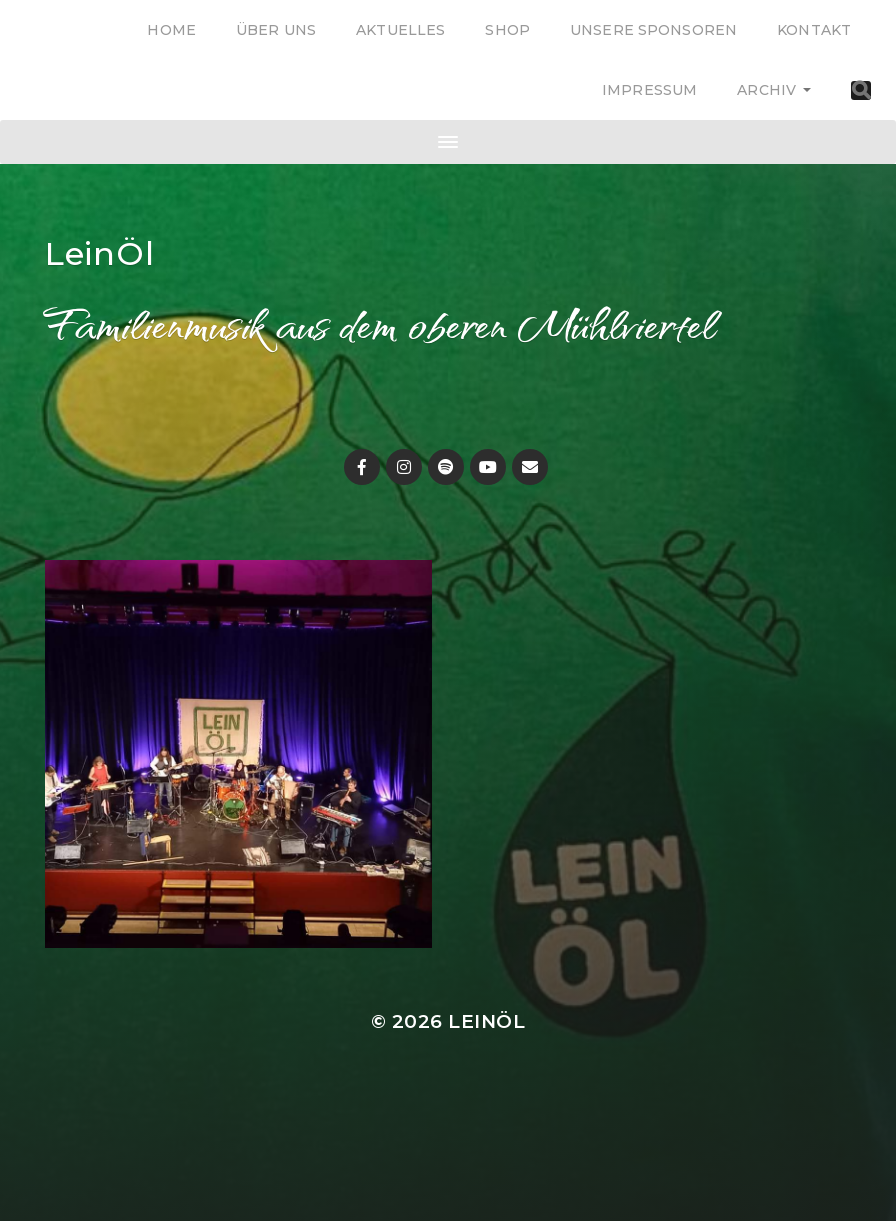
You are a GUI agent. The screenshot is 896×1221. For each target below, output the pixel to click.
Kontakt (814, 30)
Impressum (649, 90)
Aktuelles (400, 30)
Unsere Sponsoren (653, 30)
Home (171, 30)
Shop (507, 30)
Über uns (276, 30)
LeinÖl (100, 253)
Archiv (766, 90)
